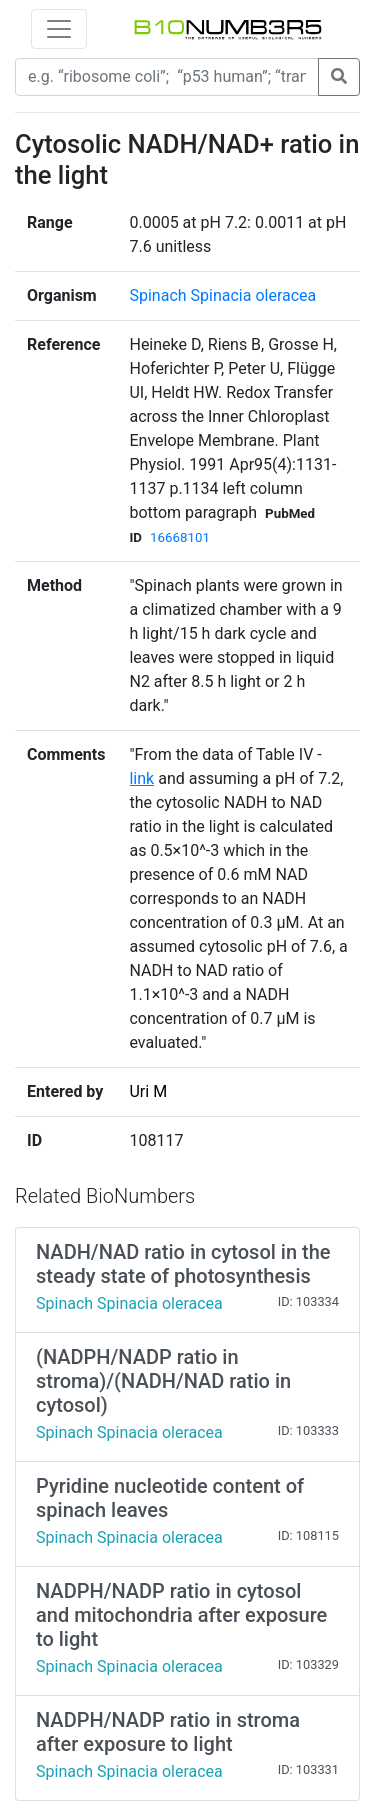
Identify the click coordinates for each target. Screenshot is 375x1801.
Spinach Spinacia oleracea (222, 295)
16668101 (180, 537)
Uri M (148, 1091)
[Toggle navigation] (59, 29)
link (141, 778)
